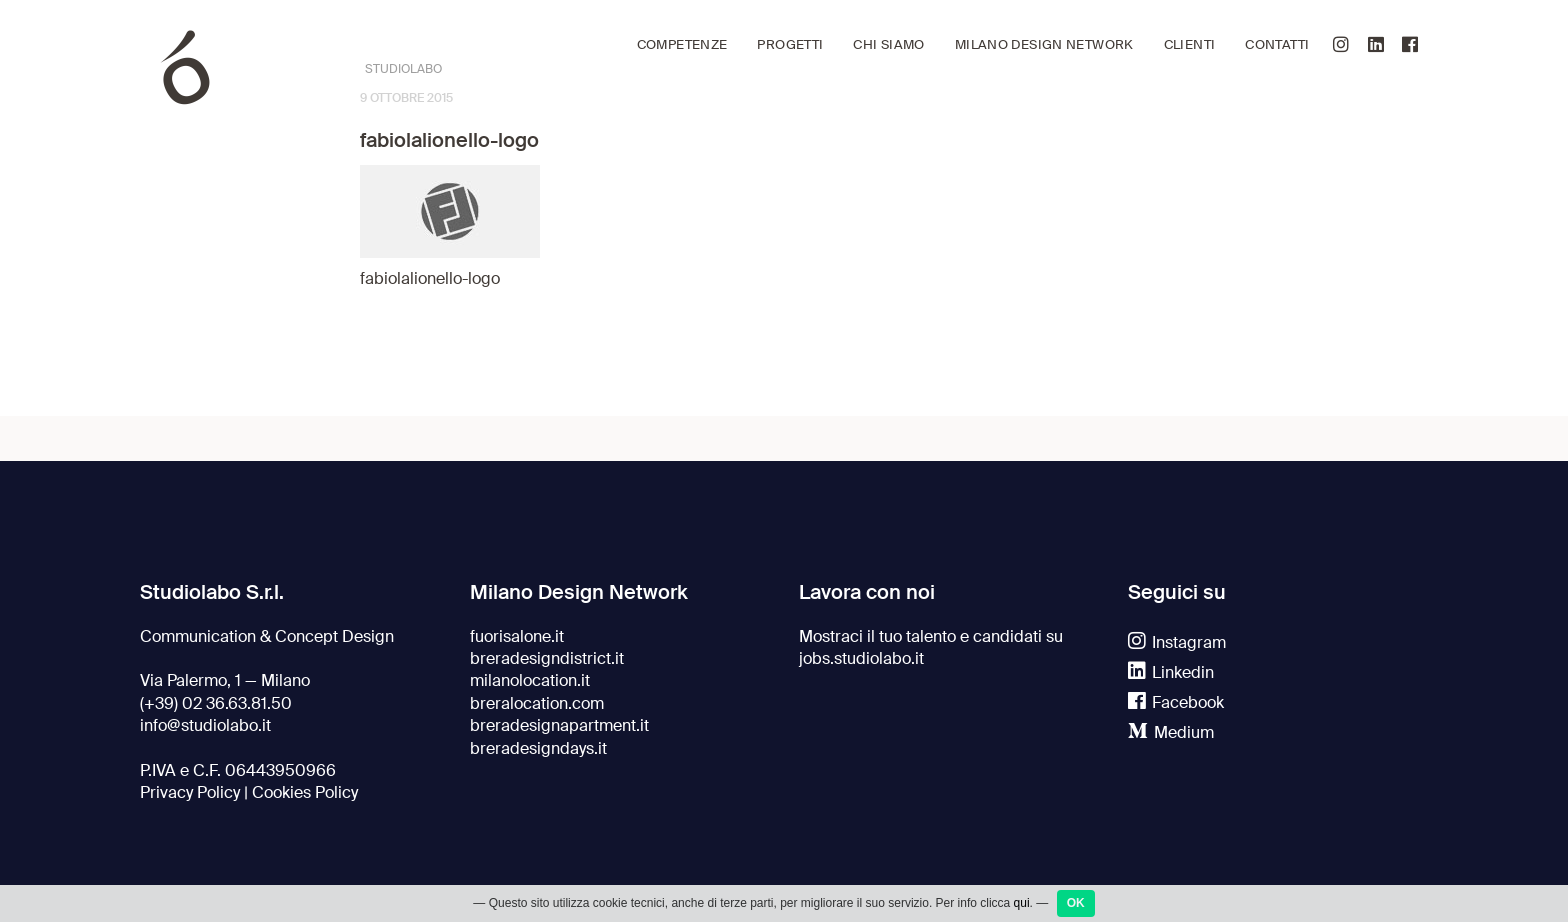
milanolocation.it (530, 681)
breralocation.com (537, 704)
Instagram (1177, 643)
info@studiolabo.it (205, 726)
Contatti (1277, 45)
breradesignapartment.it (559, 726)
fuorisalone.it (517, 637)
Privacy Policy (190, 793)
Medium (1171, 733)
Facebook (1176, 703)
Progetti (790, 45)
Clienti (1190, 45)
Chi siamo (888, 45)
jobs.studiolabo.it (861, 659)
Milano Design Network (1044, 45)
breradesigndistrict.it (547, 659)
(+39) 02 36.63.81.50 (216, 704)
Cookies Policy (305, 793)
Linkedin (1171, 673)
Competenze (682, 45)
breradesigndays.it (538, 749)
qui (1022, 906)
